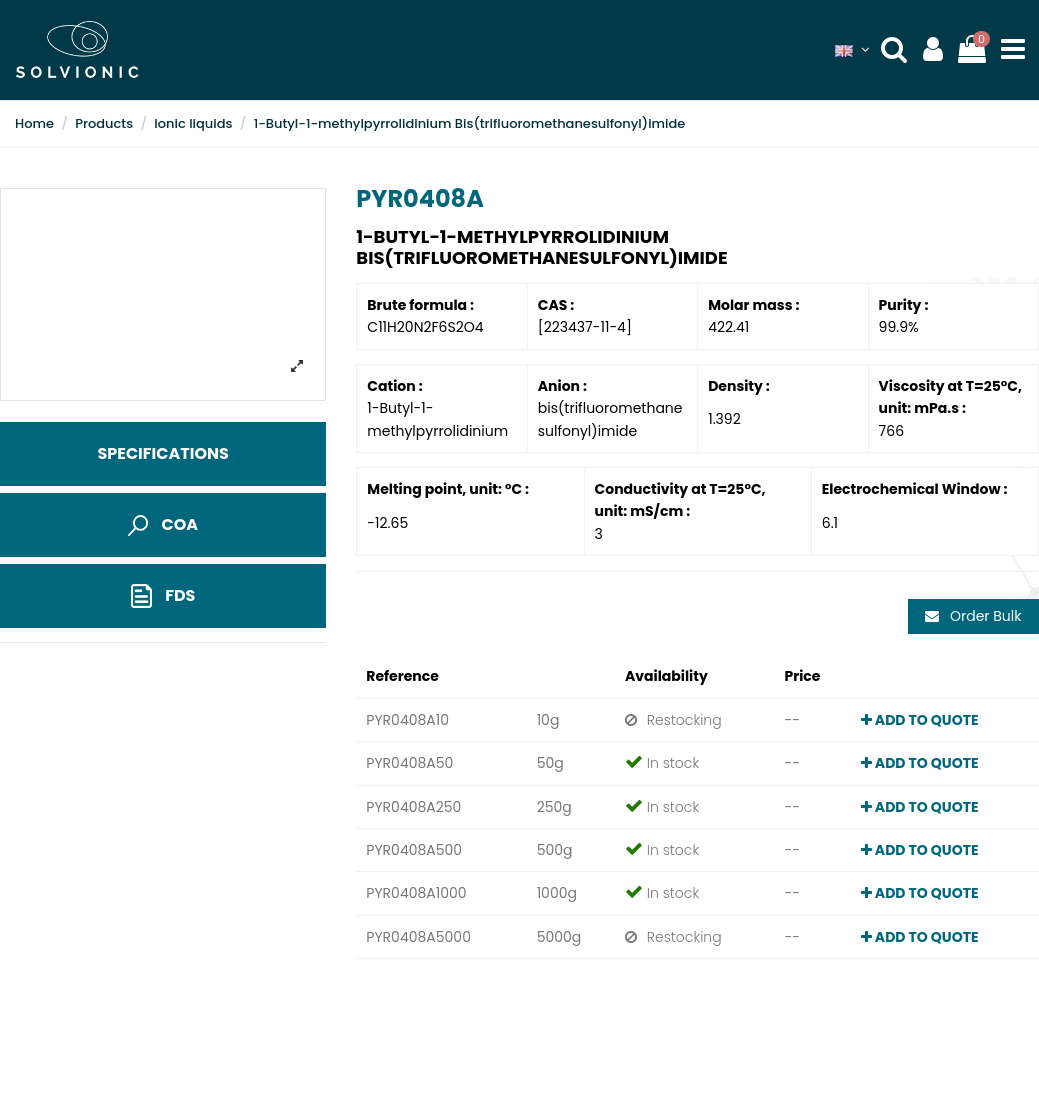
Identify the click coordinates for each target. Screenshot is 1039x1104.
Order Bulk (973, 616)
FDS (163, 596)
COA (163, 524)
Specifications (162, 453)
